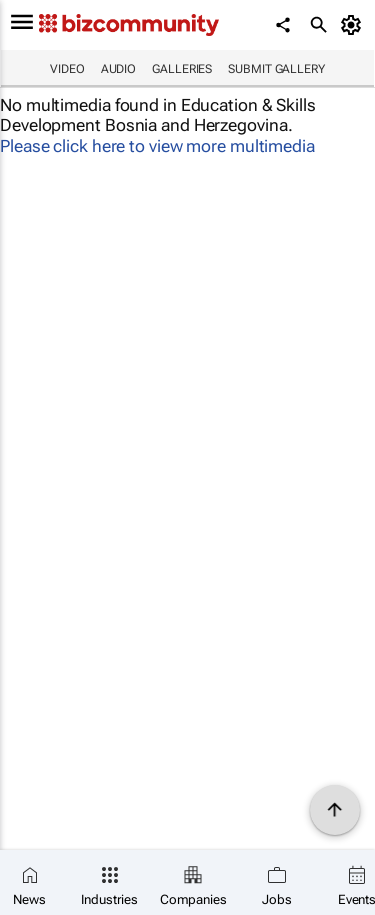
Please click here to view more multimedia (157, 146)
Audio (119, 69)
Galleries (182, 69)
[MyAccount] (354, 25)
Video (67, 69)
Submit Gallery (276, 69)
